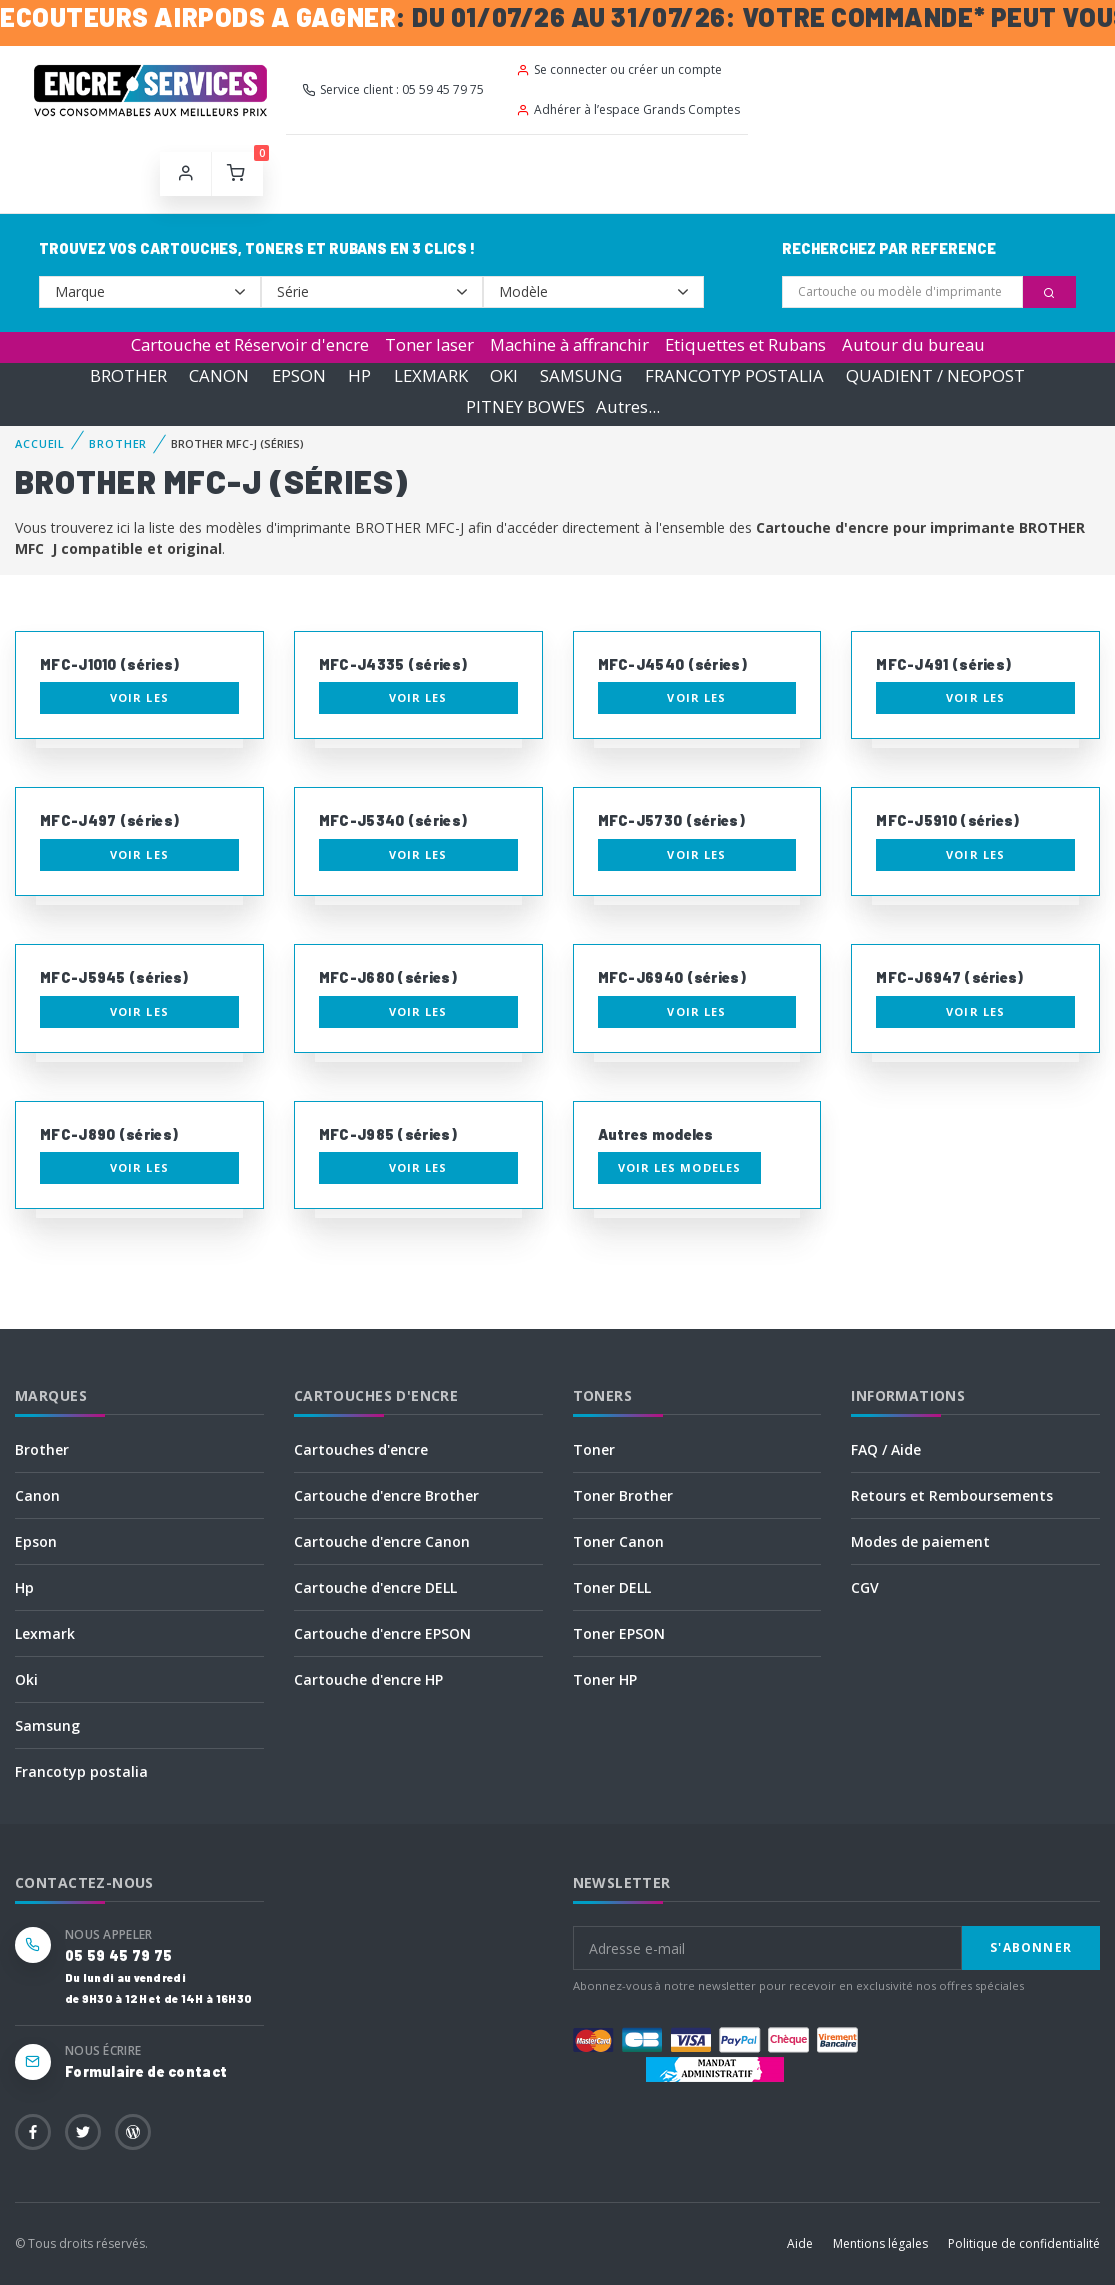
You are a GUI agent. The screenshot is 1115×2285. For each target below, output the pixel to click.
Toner (594, 1449)
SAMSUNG (581, 375)
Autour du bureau (913, 344)
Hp (24, 1587)
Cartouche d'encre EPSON (382, 1633)
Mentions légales (880, 2243)
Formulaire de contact (146, 2071)
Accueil (40, 443)
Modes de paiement (920, 1541)
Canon (37, 1495)
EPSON (299, 375)
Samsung (47, 1725)
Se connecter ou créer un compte (619, 69)
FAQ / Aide (886, 1449)
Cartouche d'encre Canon (382, 1541)
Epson (36, 1541)
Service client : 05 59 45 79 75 (393, 89)
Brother (42, 1449)
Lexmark (45, 1633)
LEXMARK (431, 375)
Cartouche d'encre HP (368, 1679)
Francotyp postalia (81, 1771)
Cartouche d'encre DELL (375, 1587)
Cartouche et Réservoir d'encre (250, 344)
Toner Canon (618, 1541)
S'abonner (1031, 1947)
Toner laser (429, 344)
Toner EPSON (619, 1633)
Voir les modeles (680, 1167)
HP (359, 375)
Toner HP (605, 1679)
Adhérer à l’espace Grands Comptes (628, 109)
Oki (26, 1679)
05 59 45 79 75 (118, 1955)
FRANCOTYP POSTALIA (734, 375)
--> (150, 292)
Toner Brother (623, 1495)
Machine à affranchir (569, 344)
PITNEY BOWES (525, 406)
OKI (504, 375)
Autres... (628, 406)
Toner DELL (612, 1587)
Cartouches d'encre (361, 1449)
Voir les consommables (139, 702)
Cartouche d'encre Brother (386, 1495)
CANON (219, 375)
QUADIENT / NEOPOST (935, 375)
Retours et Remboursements (952, 1495)
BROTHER (128, 375)
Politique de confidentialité (1024, 2243)
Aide (800, 2243)
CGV (865, 1587)
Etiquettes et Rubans (745, 344)
